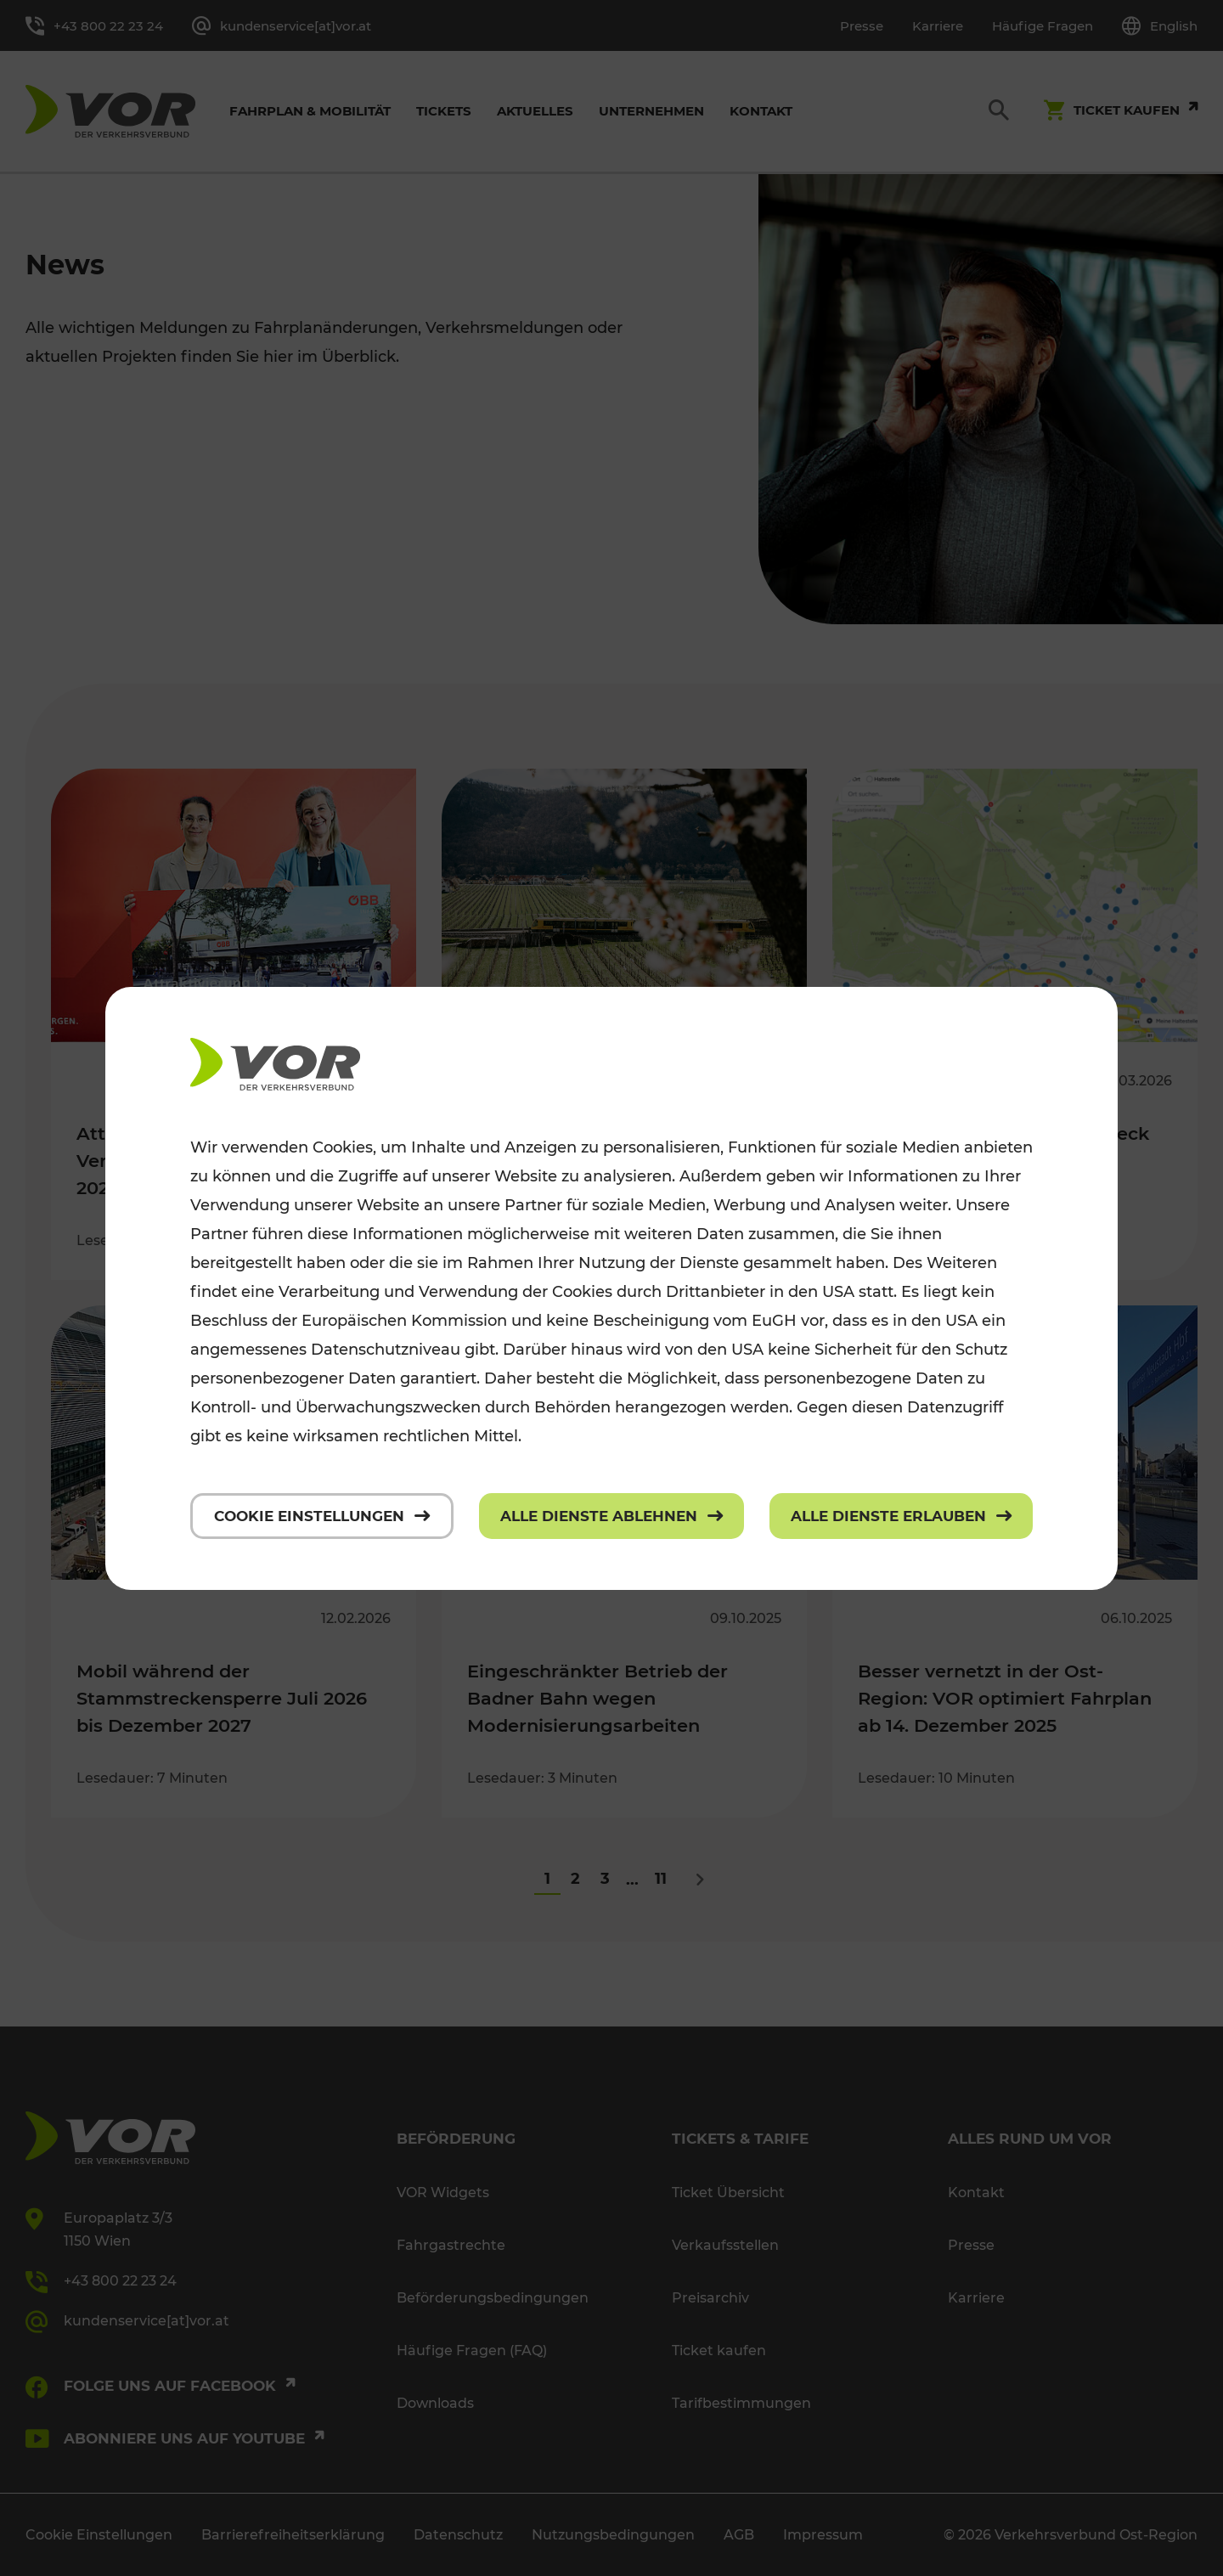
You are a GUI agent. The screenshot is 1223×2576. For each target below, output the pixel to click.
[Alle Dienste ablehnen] (611, 1516)
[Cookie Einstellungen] (322, 1516)
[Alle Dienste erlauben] (901, 1516)
